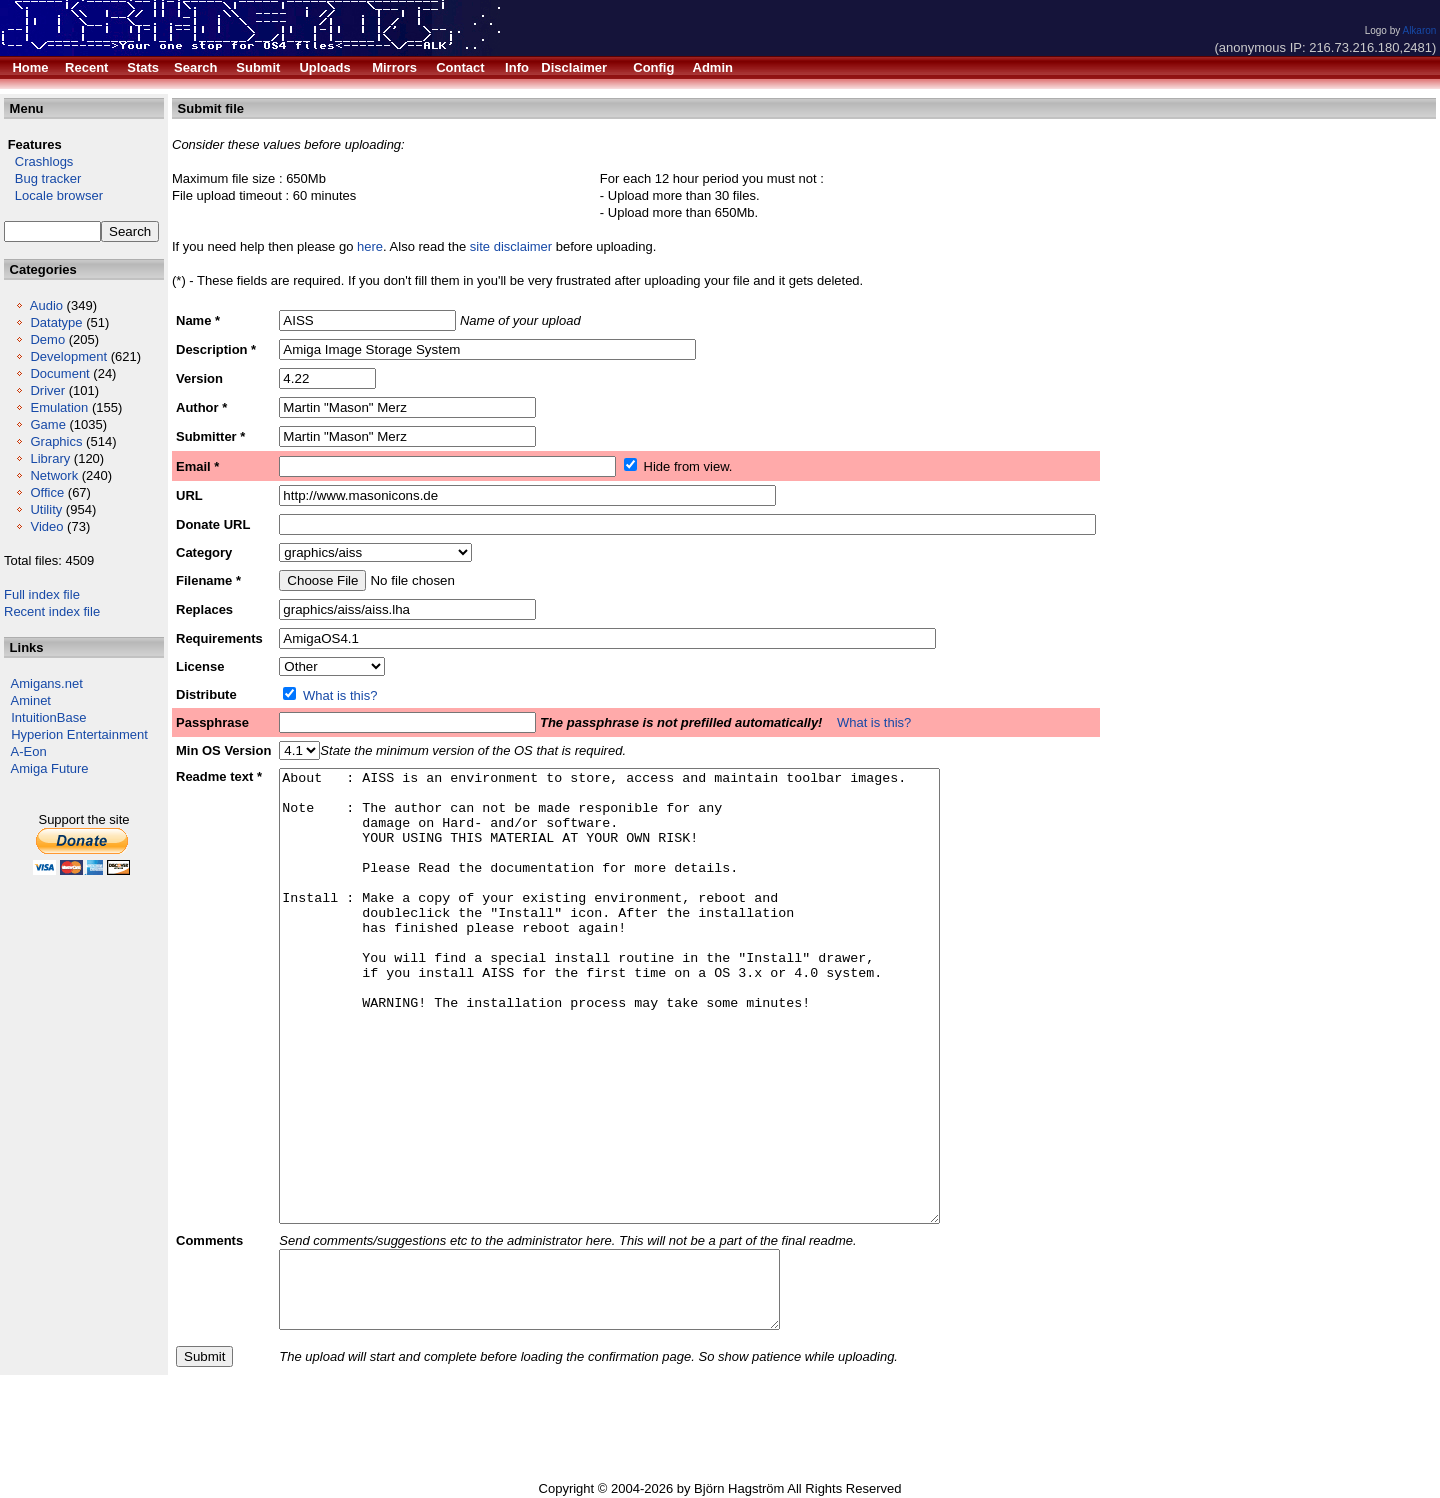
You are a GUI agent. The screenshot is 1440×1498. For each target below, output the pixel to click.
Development (68, 356)
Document (59, 373)
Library (50, 458)
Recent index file (52, 611)
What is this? (340, 695)
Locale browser (53, 195)
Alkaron (1419, 30)
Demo (47, 339)
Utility (46, 509)
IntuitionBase (48, 717)
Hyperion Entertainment (79, 734)
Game (47, 424)
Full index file (42, 594)
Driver (47, 390)
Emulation (59, 407)
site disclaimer (511, 246)
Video (46, 526)
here (370, 246)
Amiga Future (50, 768)
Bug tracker (42, 178)
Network (54, 475)
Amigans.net (47, 683)
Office (47, 492)
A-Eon (29, 751)
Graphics (56, 441)
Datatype (56, 322)
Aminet (31, 700)
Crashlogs (38, 161)
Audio (46, 305)
